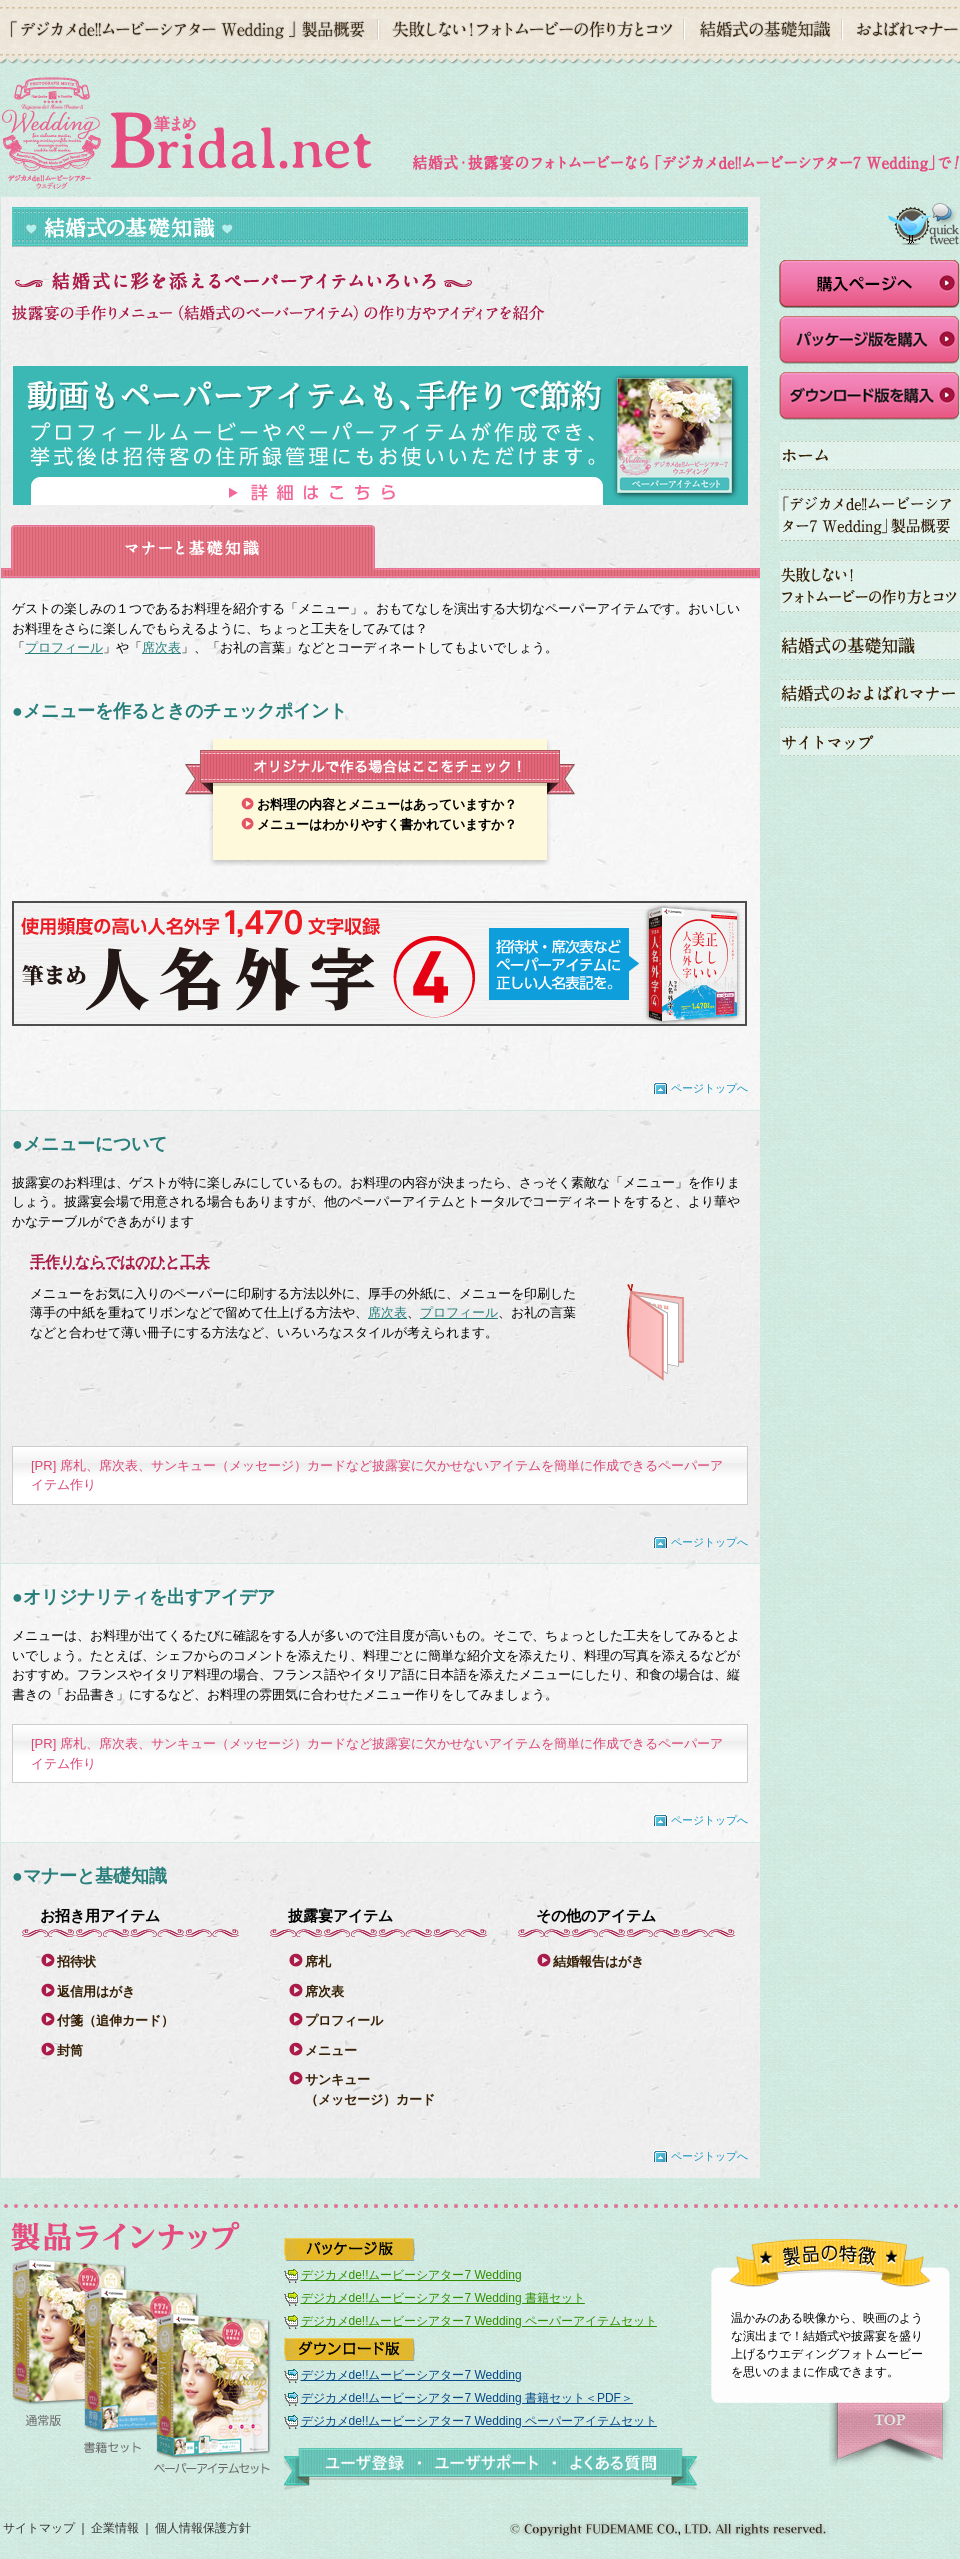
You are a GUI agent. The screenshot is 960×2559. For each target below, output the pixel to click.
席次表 (161, 647)
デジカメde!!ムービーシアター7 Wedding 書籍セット (443, 2298)
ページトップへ (709, 1088)
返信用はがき (96, 1991)
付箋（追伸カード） (115, 2020)
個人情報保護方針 (203, 2528)
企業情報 (115, 2528)
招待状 (76, 1961)
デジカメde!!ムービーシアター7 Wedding (411, 2275)
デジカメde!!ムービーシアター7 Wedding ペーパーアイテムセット (479, 2321)
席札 (318, 1961)
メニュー (331, 2050)
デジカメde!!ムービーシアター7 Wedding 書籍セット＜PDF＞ (467, 2398)
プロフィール (64, 647)
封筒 (70, 2050)
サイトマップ (39, 2528)
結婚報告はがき (598, 1961)
